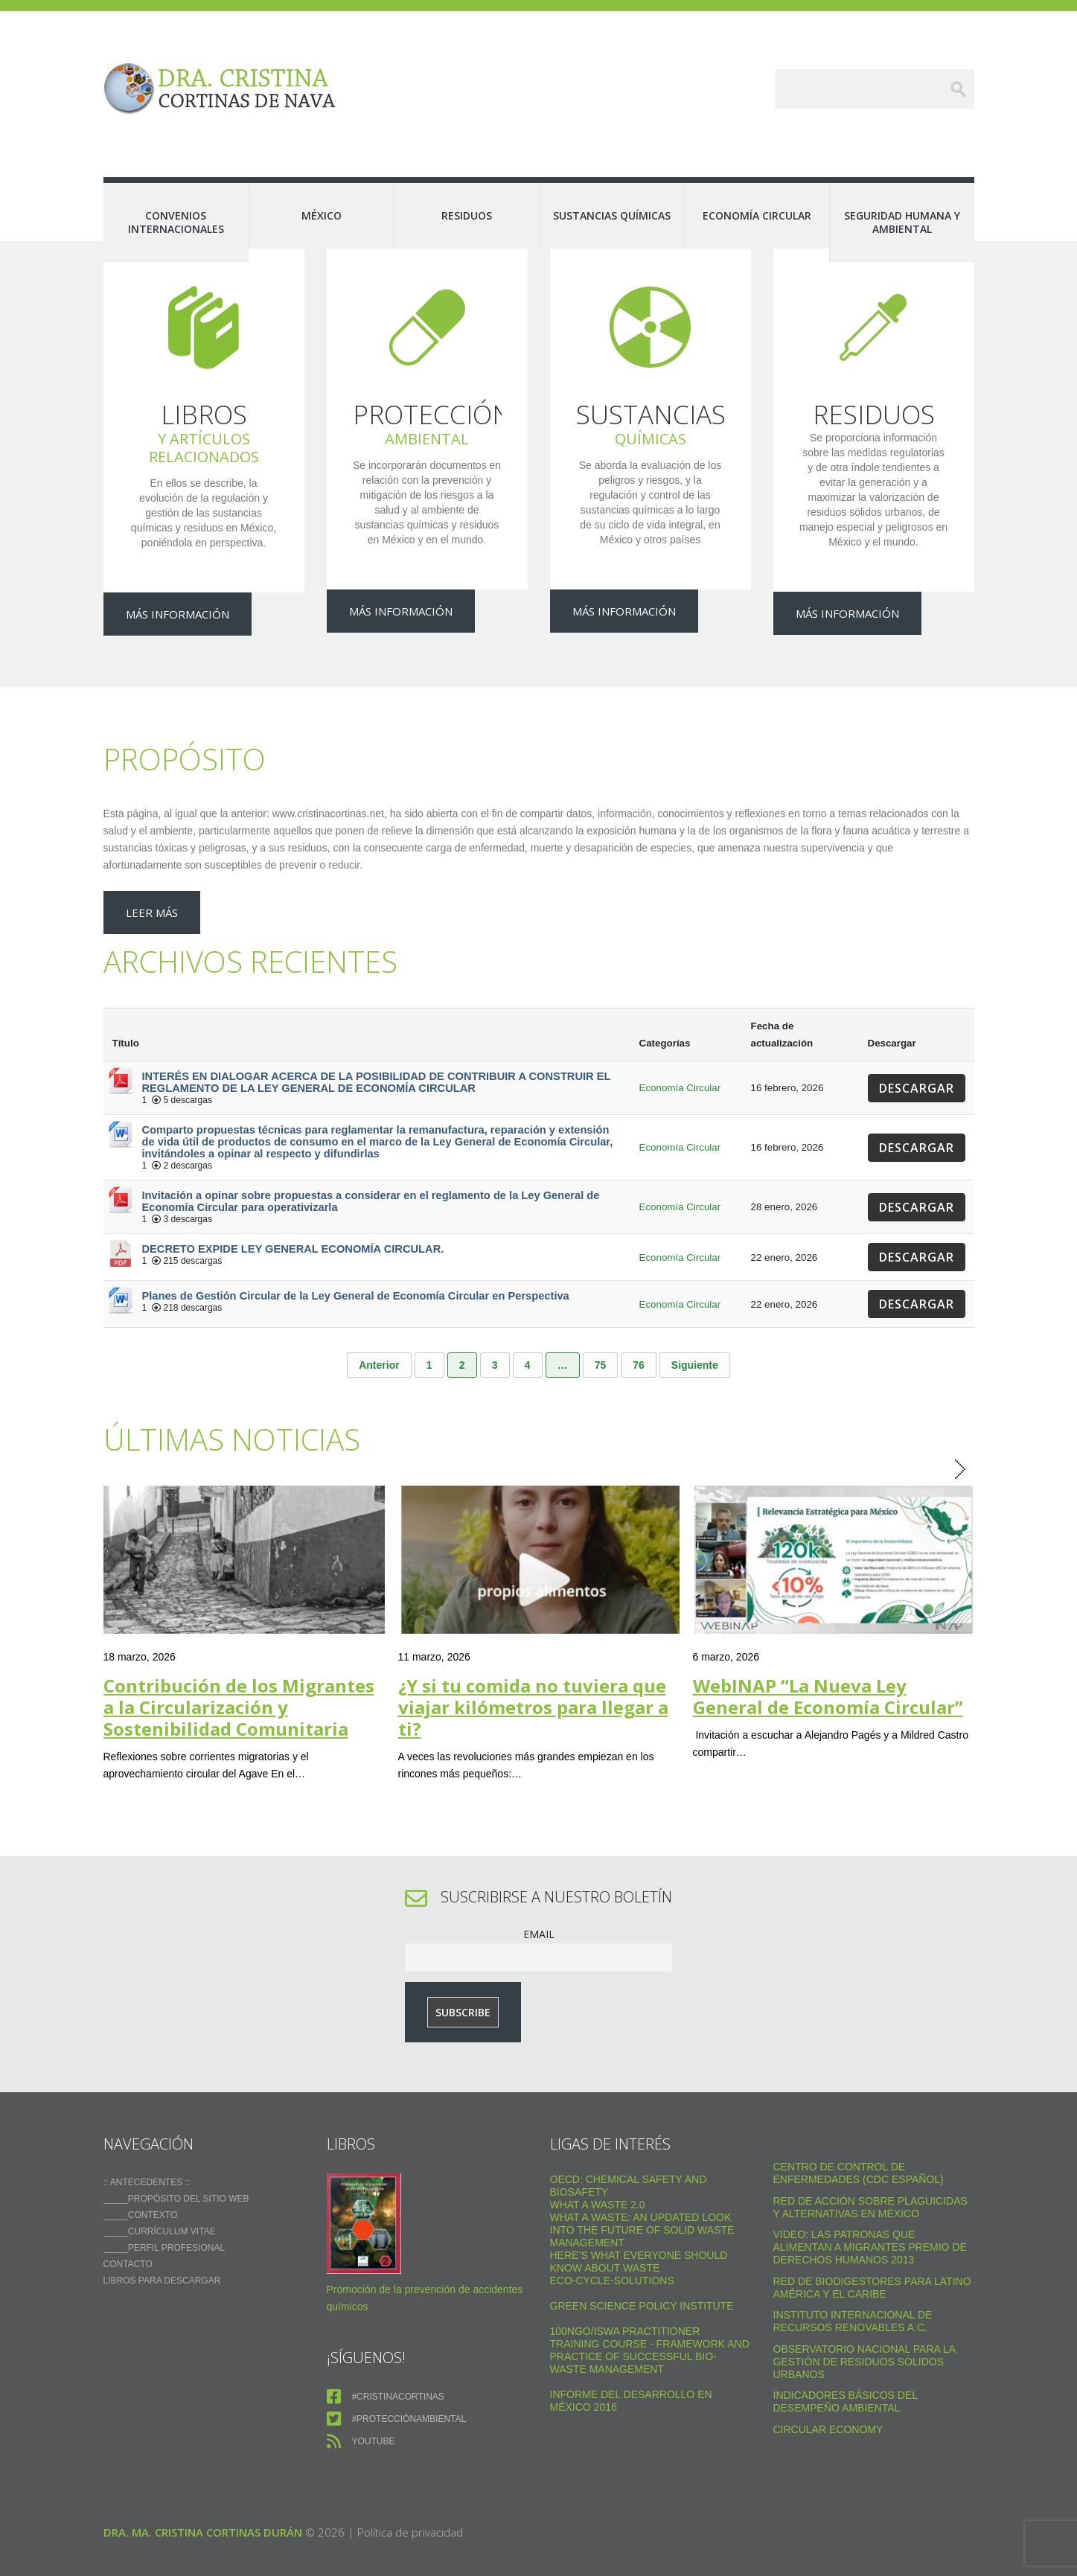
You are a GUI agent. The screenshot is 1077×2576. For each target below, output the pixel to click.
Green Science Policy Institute (642, 2275)
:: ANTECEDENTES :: (147, 2151)
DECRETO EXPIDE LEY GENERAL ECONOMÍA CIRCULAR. (293, 1218)
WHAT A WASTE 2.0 (597, 2173)
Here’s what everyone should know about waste (639, 2230)
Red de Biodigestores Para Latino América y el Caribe (872, 2255)
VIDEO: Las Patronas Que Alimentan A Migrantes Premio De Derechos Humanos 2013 (870, 2215)
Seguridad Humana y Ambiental (902, 222)
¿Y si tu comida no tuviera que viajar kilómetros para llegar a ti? (533, 1675)
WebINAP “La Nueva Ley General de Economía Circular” (828, 1664)
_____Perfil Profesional (164, 2216)
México (321, 215)
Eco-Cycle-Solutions (612, 2249)
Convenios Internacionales (176, 222)
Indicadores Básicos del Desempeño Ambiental (845, 2370)
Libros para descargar (162, 2249)
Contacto (128, 2233)
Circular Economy (828, 2397)
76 (639, 1334)
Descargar (916, 1057)
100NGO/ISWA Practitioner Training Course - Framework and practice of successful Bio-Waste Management (650, 2319)
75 (601, 1334)
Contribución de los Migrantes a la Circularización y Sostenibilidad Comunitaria (238, 1675)
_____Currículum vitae (159, 2200)
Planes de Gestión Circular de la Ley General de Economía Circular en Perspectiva (355, 1265)
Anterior (379, 1334)
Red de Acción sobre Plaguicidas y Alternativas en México (870, 2175)
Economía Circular (757, 215)
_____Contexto (140, 2184)
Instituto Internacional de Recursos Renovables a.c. (853, 2290)
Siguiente (694, 1334)
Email (539, 1902)
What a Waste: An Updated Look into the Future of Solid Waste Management (642, 2198)
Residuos (466, 215)
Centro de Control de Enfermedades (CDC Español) (858, 2141)
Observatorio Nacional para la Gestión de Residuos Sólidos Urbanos (864, 2329)
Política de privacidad (410, 2500)
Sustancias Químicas (612, 215)
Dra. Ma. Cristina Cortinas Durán (202, 2500)
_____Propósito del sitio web (176, 2167)
